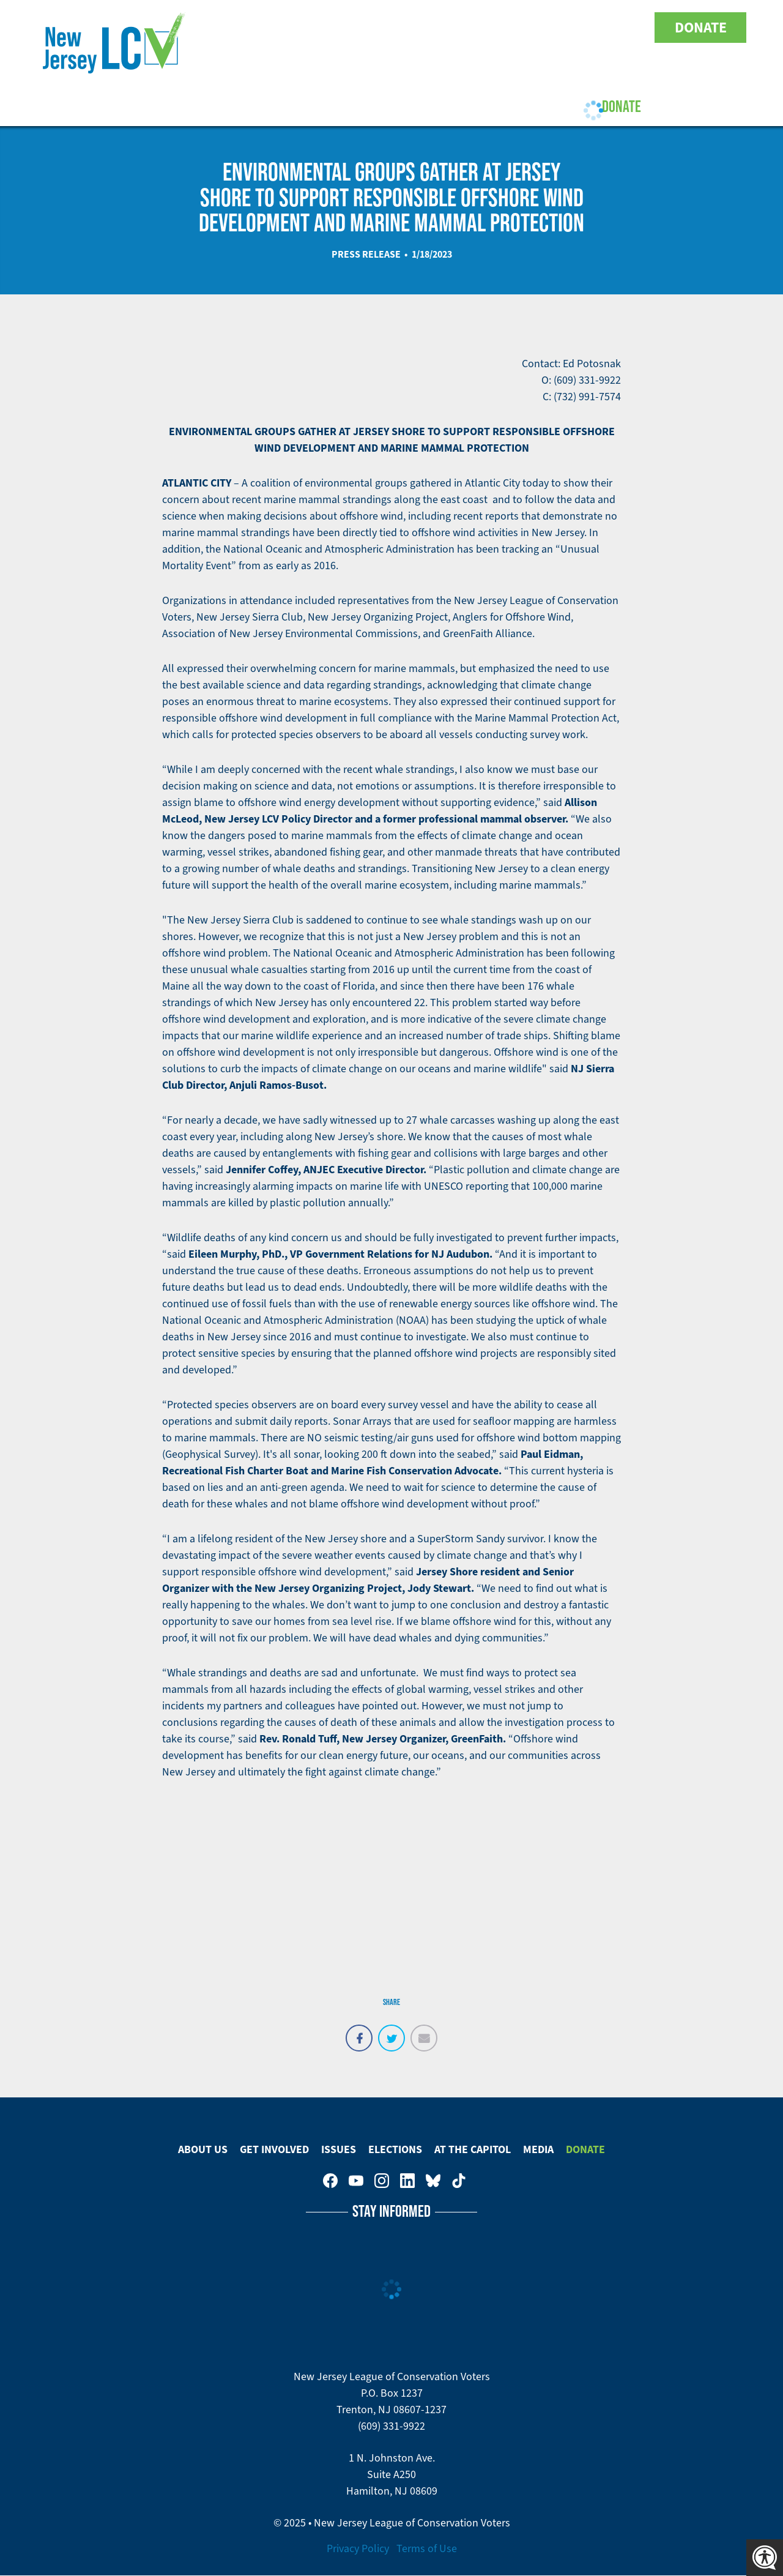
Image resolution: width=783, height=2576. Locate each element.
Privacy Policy (358, 2548)
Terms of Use (426, 2548)
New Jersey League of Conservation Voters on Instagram (555, 27)
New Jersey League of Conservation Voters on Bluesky (607, 27)
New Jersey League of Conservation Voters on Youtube (530, 27)
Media (538, 2149)
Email (423, 2031)
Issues (325, 106)
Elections (393, 106)
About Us (167, 106)
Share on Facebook (359, 2031)
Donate (701, 27)
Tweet (391, 2031)
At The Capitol (472, 2149)
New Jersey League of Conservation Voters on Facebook (504, 27)
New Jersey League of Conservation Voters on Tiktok (632, 27)
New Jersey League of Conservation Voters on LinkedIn (581, 27)
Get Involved (249, 106)
